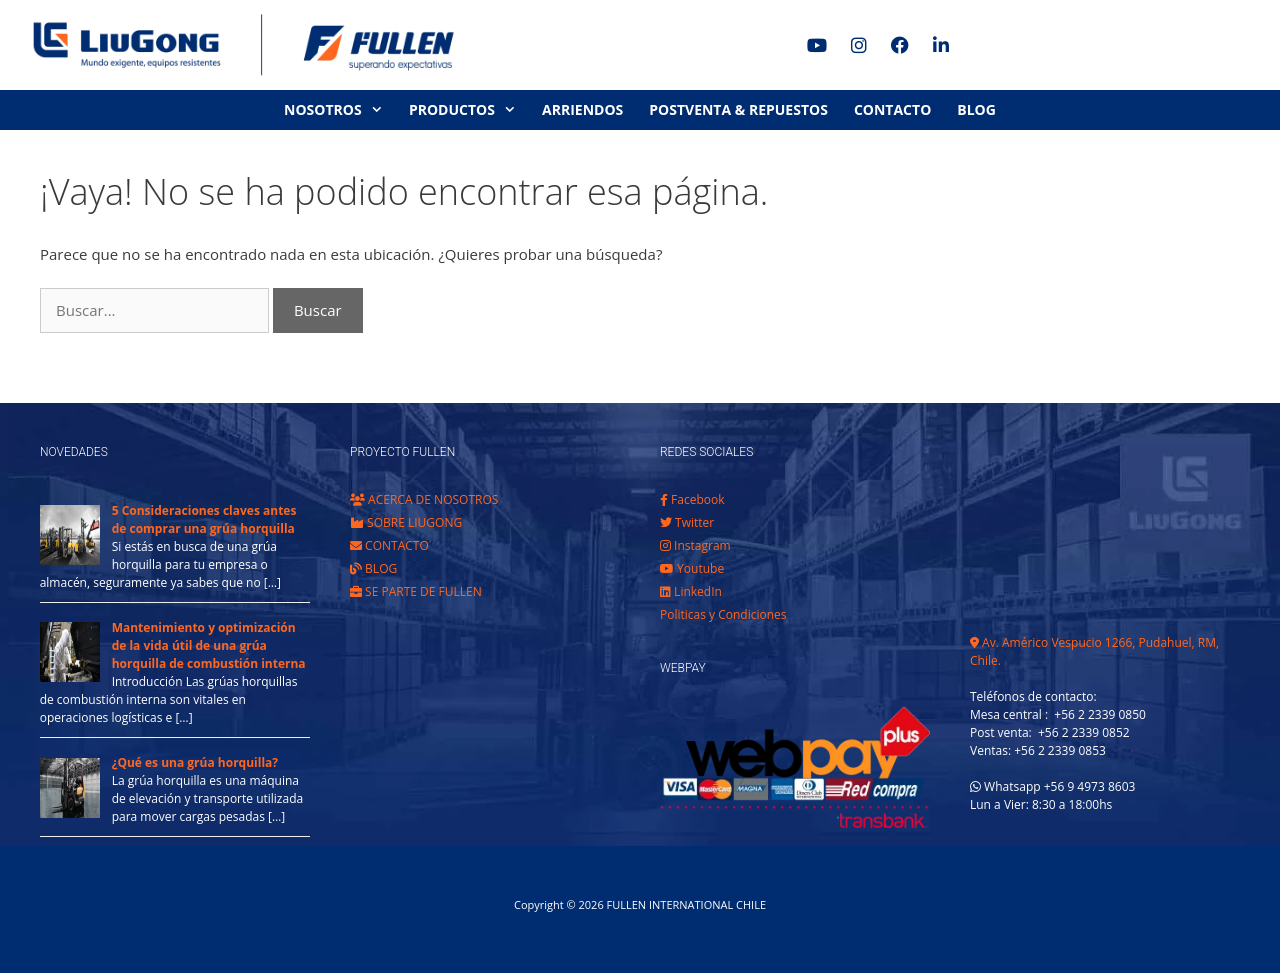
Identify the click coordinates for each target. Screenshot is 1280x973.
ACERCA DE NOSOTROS (424, 499)
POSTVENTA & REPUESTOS (738, 109)
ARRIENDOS (582, 109)
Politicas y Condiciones (723, 614)
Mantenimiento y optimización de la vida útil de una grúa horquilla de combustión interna (209, 645)
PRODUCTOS (469, 110)
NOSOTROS (340, 110)
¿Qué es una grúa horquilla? (195, 762)
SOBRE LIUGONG (406, 522)
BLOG (976, 109)
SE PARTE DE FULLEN (416, 591)
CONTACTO (892, 109)
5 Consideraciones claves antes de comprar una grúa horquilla (204, 519)
